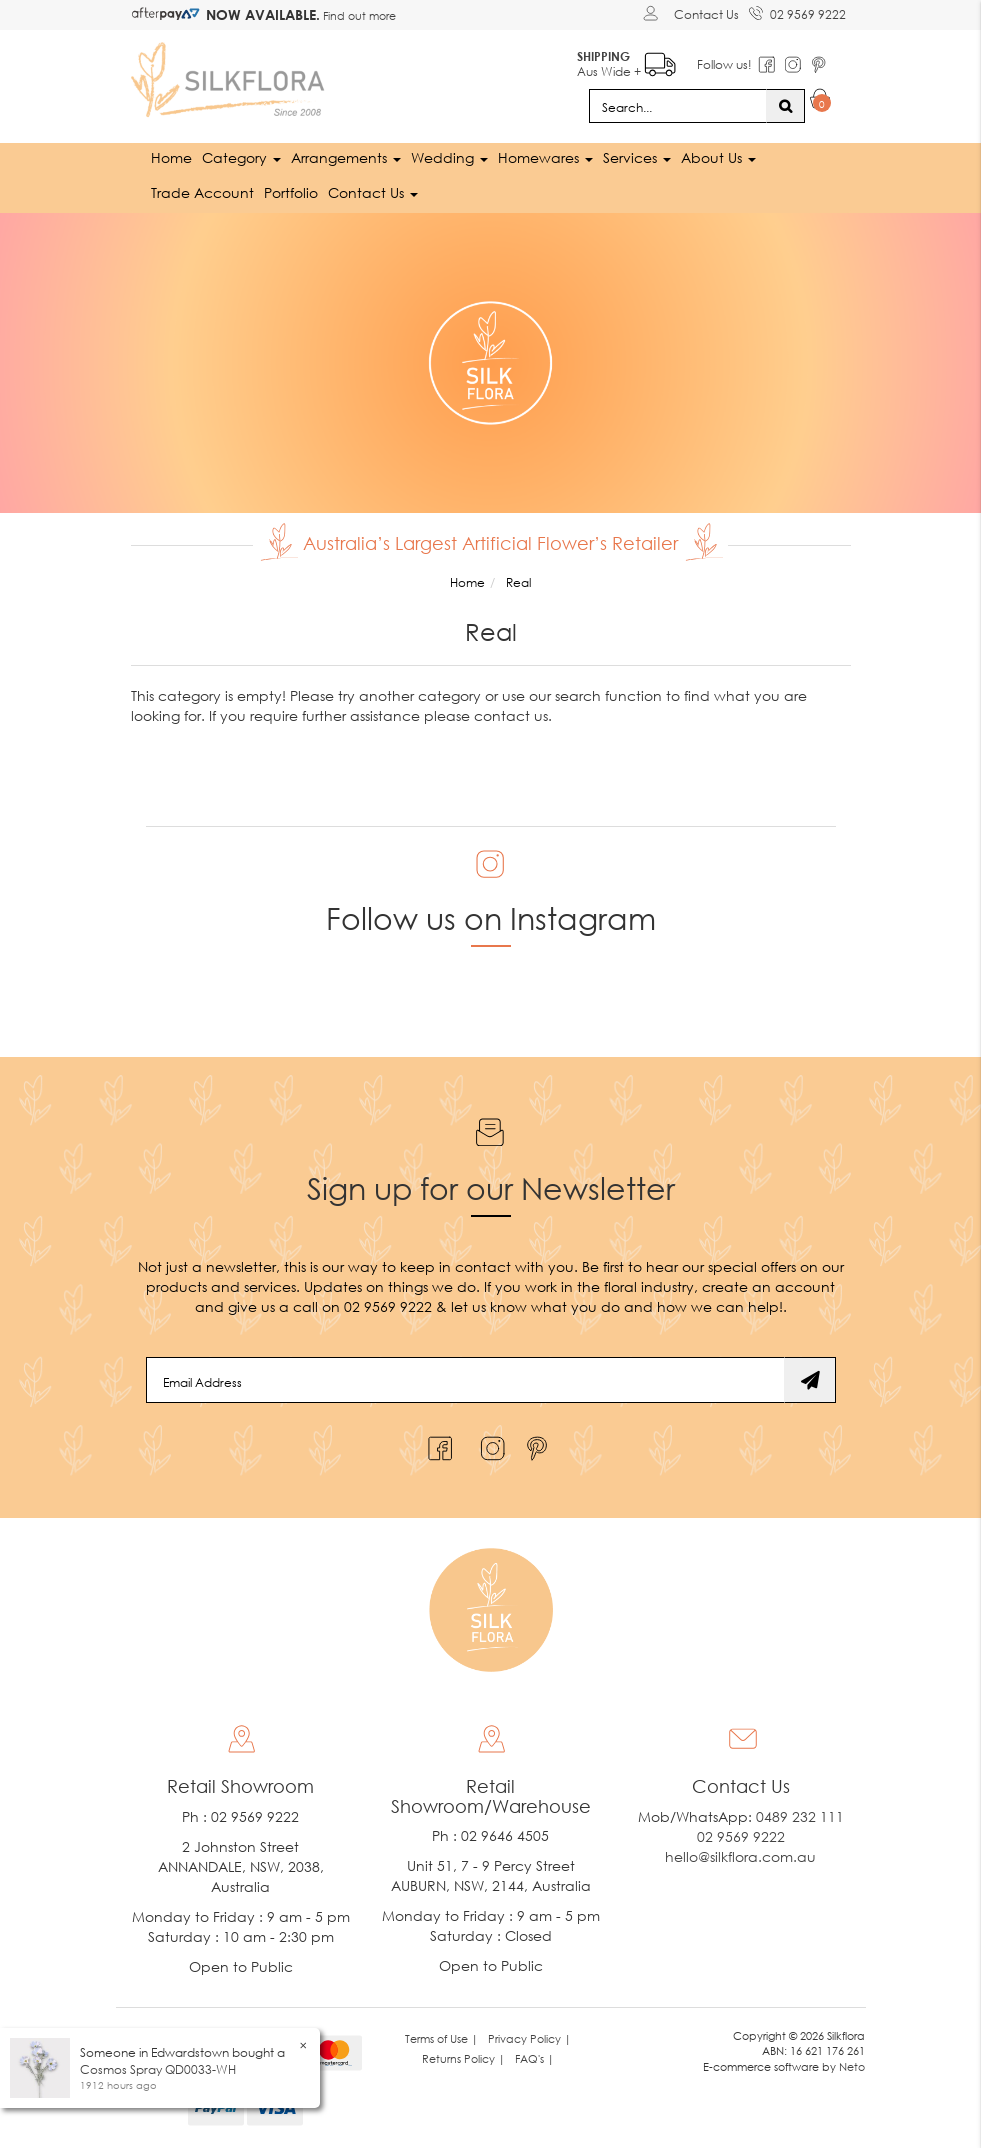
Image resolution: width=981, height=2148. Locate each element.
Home (171, 157)
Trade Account (202, 192)
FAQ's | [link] (534, 2058)
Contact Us (706, 14)
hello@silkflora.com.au (740, 1856)
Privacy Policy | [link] (529, 2038)
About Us (718, 157)
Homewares (545, 157)
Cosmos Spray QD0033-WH (158, 2069)
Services (637, 157)
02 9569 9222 (797, 11)
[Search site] (785, 106)
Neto (852, 2066)
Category (241, 157)
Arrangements (346, 157)
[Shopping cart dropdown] (820, 102)
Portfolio (291, 192)
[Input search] (678, 106)
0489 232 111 (800, 1816)
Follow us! (724, 64)
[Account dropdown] (653, 13)
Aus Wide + (626, 60)
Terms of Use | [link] (441, 2038)
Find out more (358, 15)
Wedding (449, 157)
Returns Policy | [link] (463, 2058)
